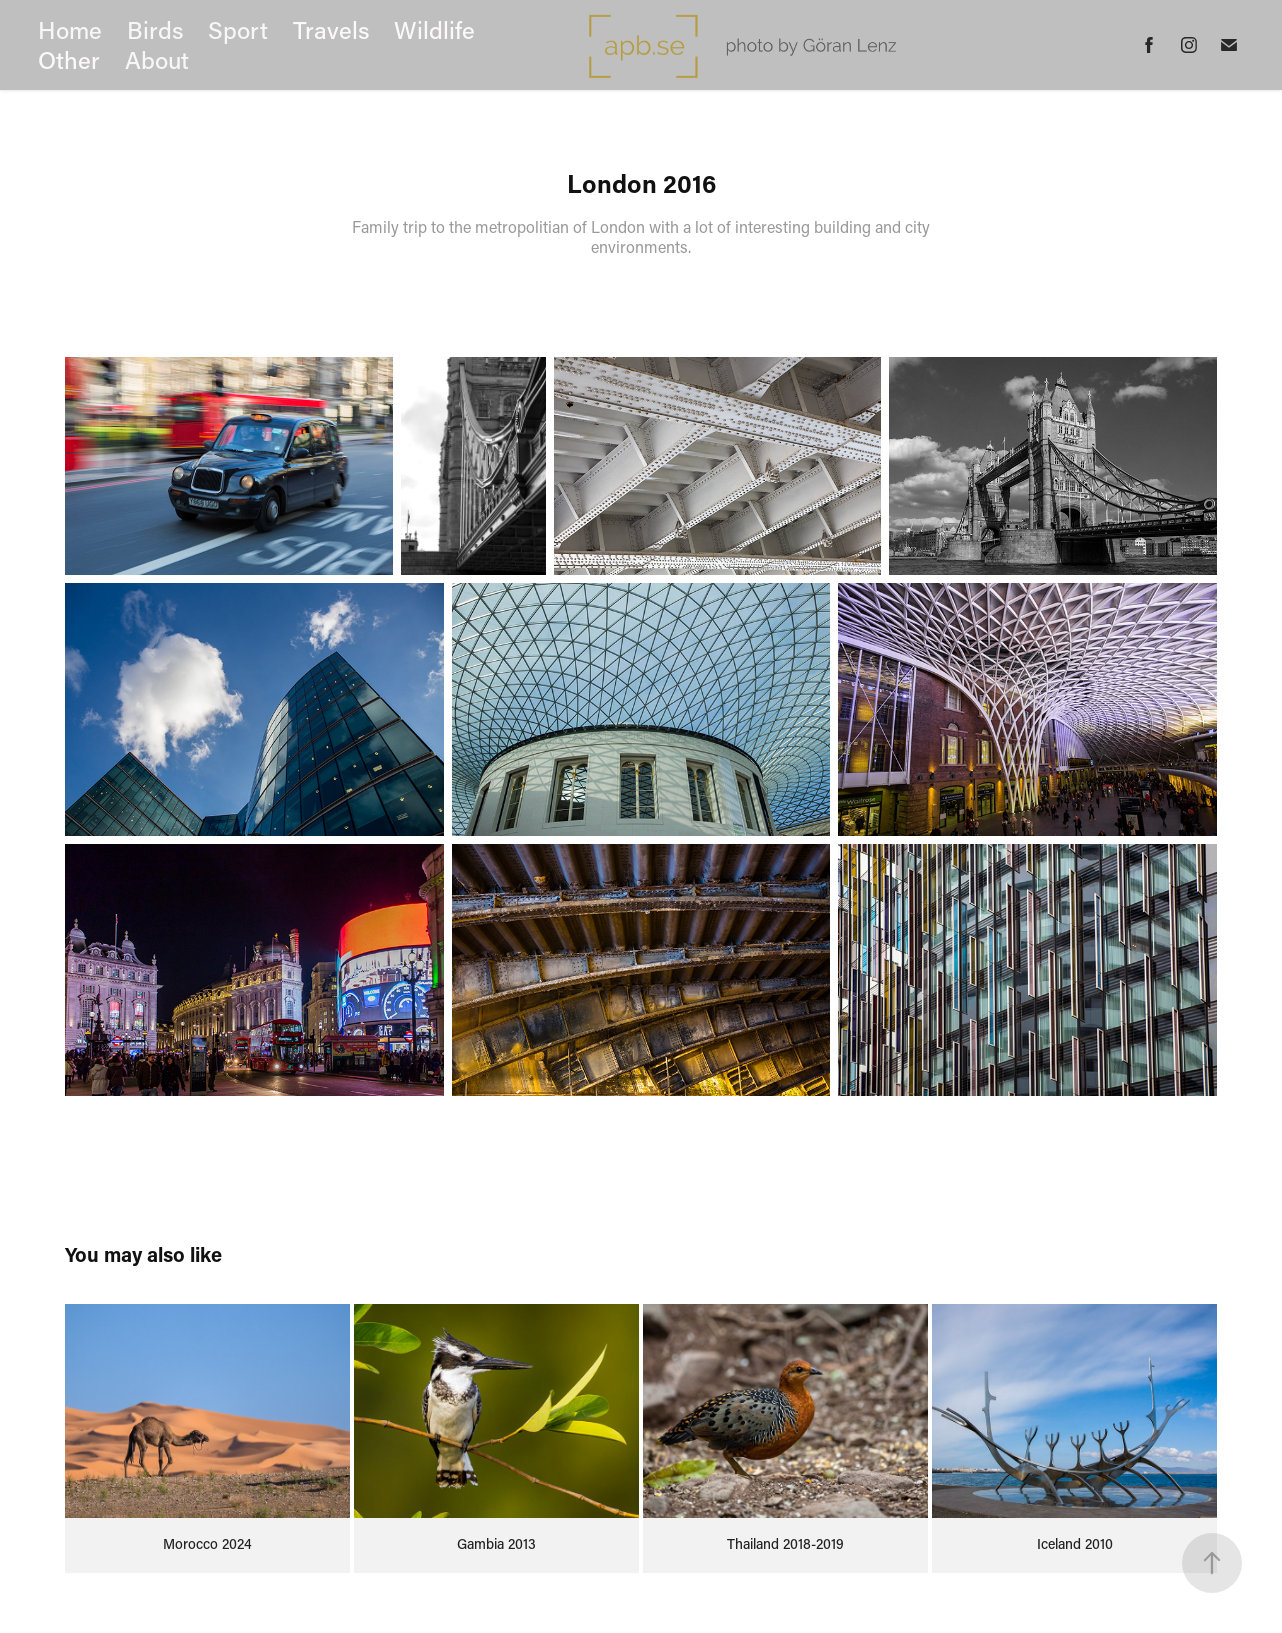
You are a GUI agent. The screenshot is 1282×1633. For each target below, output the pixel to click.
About (157, 59)
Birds (155, 29)
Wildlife (434, 29)
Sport (238, 29)
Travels (331, 29)
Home (70, 29)
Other (69, 59)
